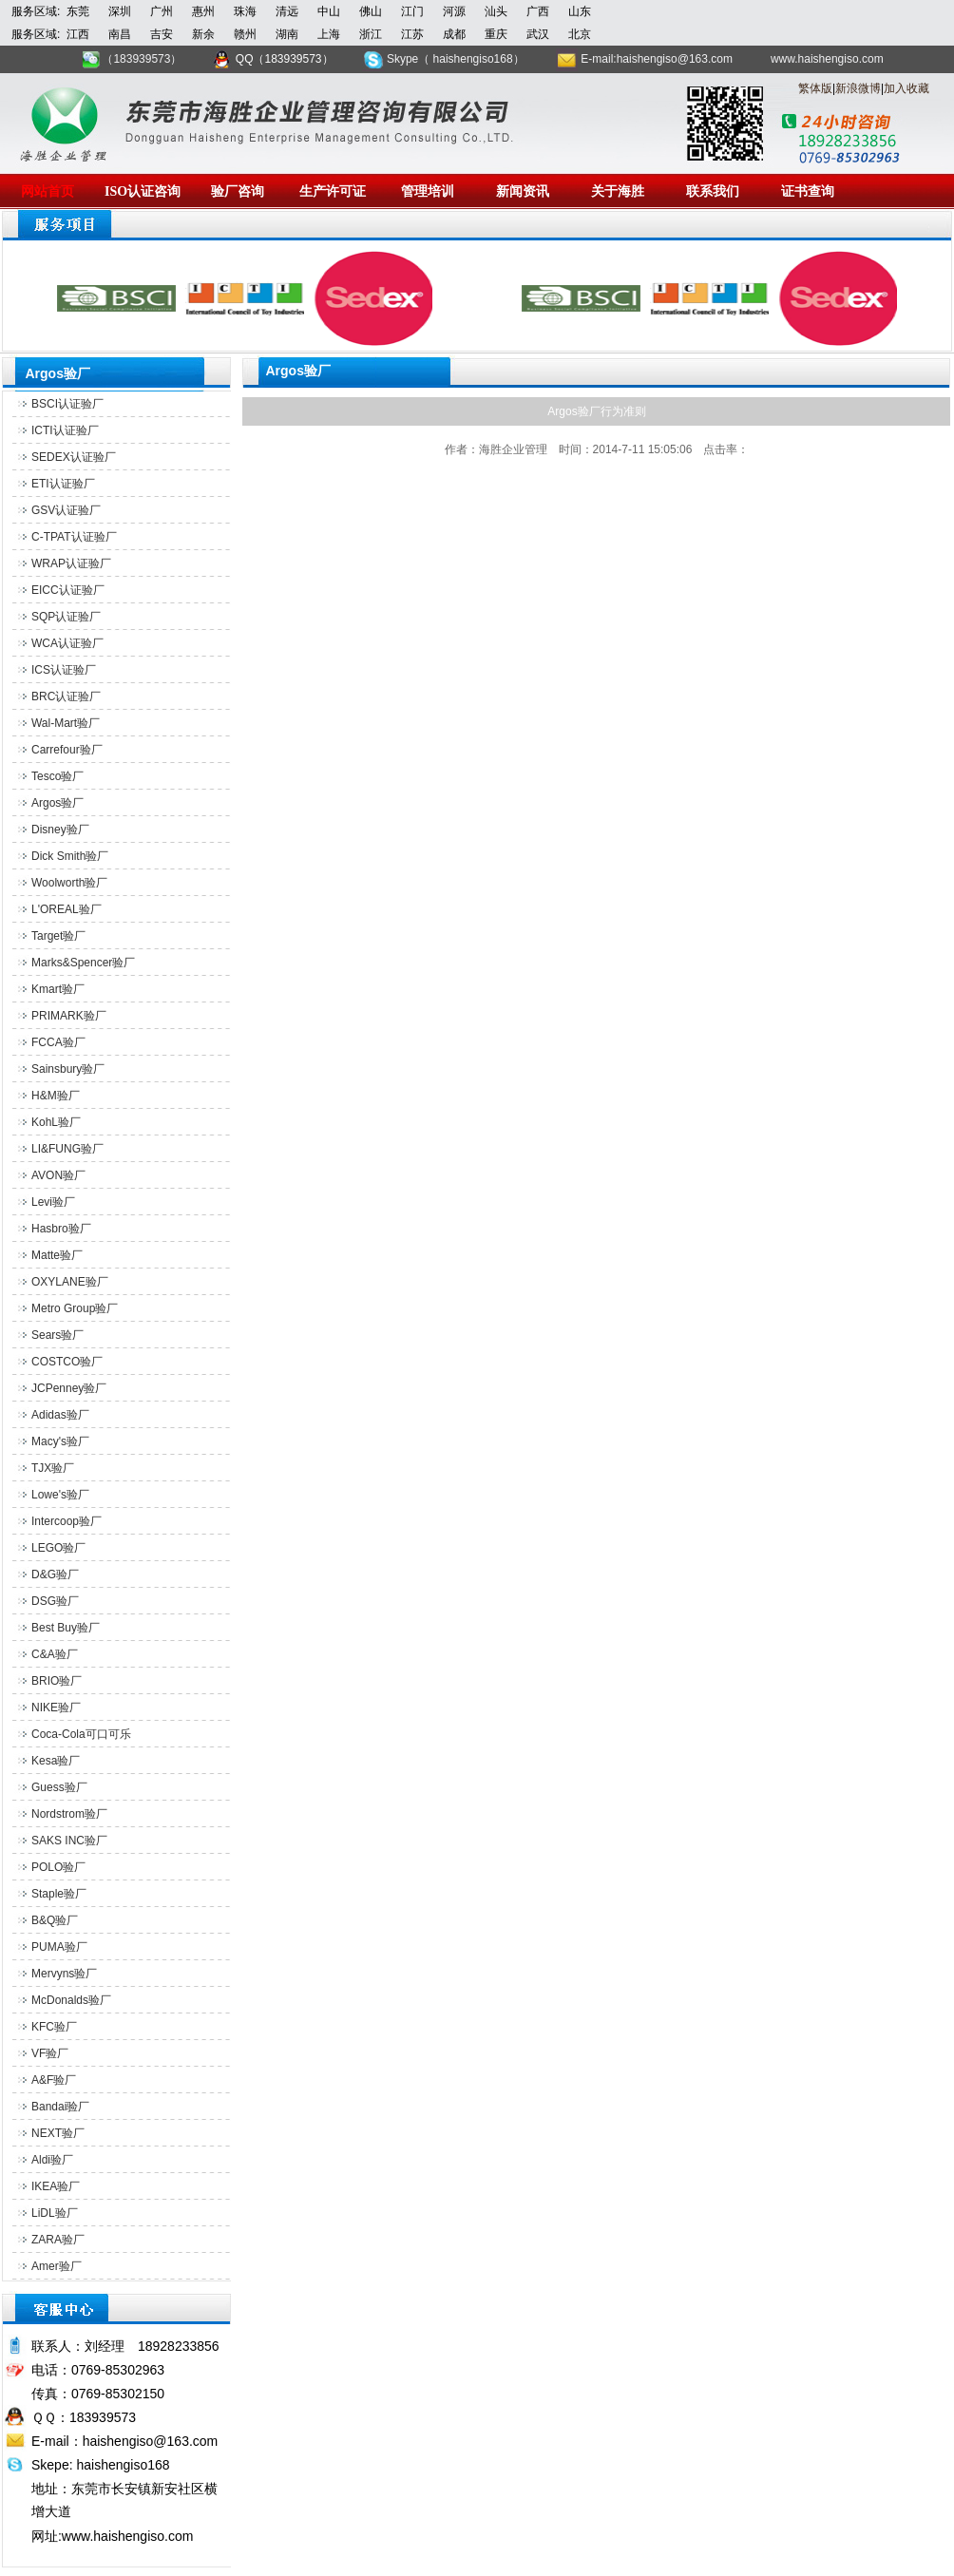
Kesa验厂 (55, 1760)
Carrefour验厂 (67, 749)
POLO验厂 (58, 1867)
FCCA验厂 (58, 1042)
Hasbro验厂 (61, 1228)
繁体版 (815, 88)
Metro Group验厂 (74, 1308)
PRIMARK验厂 (68, 1015)
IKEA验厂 (55, 2186)
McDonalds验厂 (71, 2000)
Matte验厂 (57, 1255)
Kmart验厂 (58, 989)
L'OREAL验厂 (66, 909)
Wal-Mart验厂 (65, 723)
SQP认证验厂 (66, 616)
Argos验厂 (57, 803)
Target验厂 (58, 936)
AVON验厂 (58, 1175)
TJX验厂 (52, 1468)
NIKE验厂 (56, 1707)
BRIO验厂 (56, 1681)
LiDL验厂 (54, 2213)
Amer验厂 (56, 2266)
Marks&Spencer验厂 (83, 962)
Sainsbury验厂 (68, 1069)
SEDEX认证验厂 (73, 457)
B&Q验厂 (54, 1920)
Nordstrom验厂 (69, 1814)
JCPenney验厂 (68, 1388)
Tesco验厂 (57, 776)
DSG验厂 (55, 1601)
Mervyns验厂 (64, 1973)
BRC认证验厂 (66, 696)
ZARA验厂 (58, 2239)
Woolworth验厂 (69, 882)
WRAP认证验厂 (71, 563)
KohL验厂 (56, 1122)
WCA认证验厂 (67, 643)
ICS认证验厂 (63, 670)
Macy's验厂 (60, 1441)
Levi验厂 (53, 1202)
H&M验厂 (55, 1095)
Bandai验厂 (60, 2106)
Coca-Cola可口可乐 (81, 1734)
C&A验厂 (54, 1654)
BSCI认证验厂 (67, 403)
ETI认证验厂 (63, 483)
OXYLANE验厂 (69, 1281)
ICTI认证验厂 (65, 430)
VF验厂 (49, 2053)
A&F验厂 (53, 2080)
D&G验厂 (55, 1574)
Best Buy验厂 (65, 1627)
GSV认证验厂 (66, 510)
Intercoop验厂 (66, 1521)
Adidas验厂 (60, 1415)
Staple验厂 (58, 1893)
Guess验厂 (59, 1787)
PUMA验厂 (59, 1947)
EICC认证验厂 (68, 590)
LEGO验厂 (58, 1548)
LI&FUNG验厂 (67, 1148)
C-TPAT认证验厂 (74, 537)
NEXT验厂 (58, 2133)
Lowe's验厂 (60, 1494)
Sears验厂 (57, 1335)
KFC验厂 (54, 2026)
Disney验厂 (60, 829)
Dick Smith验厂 (69, 856)
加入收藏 (906, 88)
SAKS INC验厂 (69, 1840)
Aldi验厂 (52, 2159)
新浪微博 (858, 88)
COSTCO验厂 (67, 1361)
